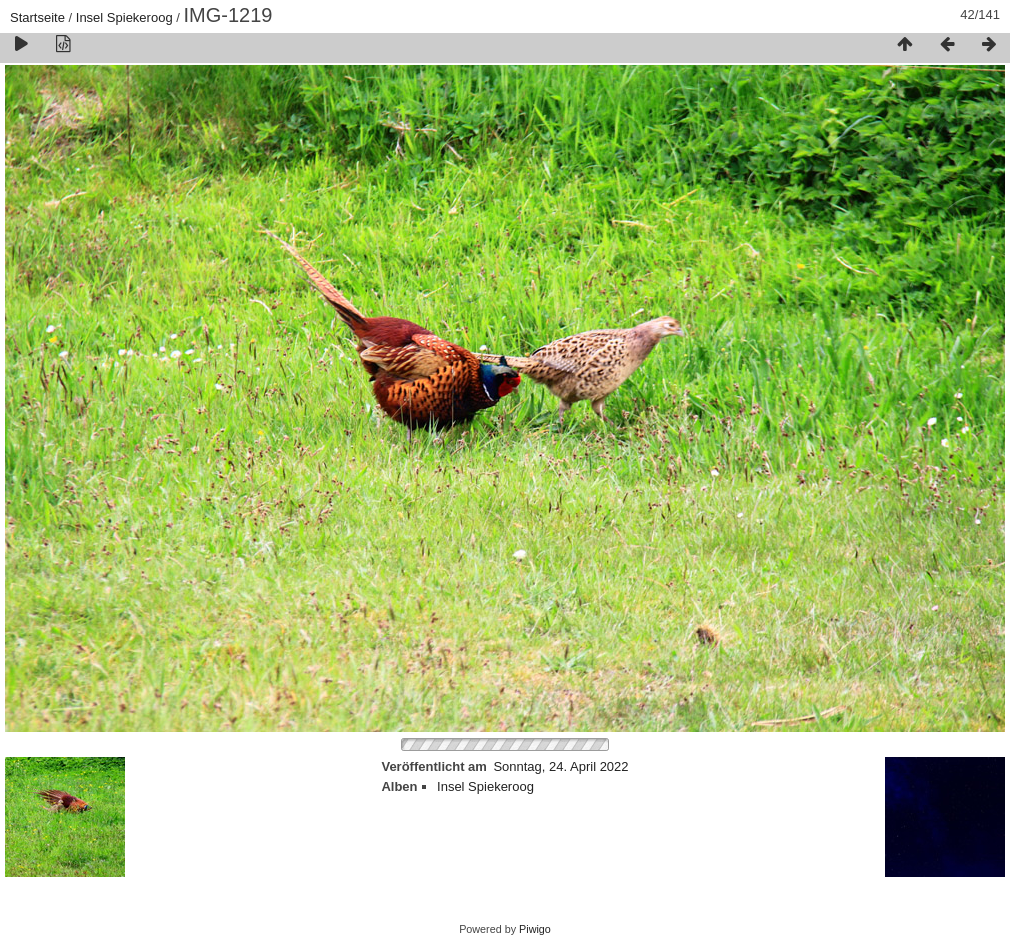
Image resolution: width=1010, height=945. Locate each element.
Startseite (37, 17)
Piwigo (535, 929)
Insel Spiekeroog (124, 17)
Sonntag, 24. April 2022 (560, 766)
